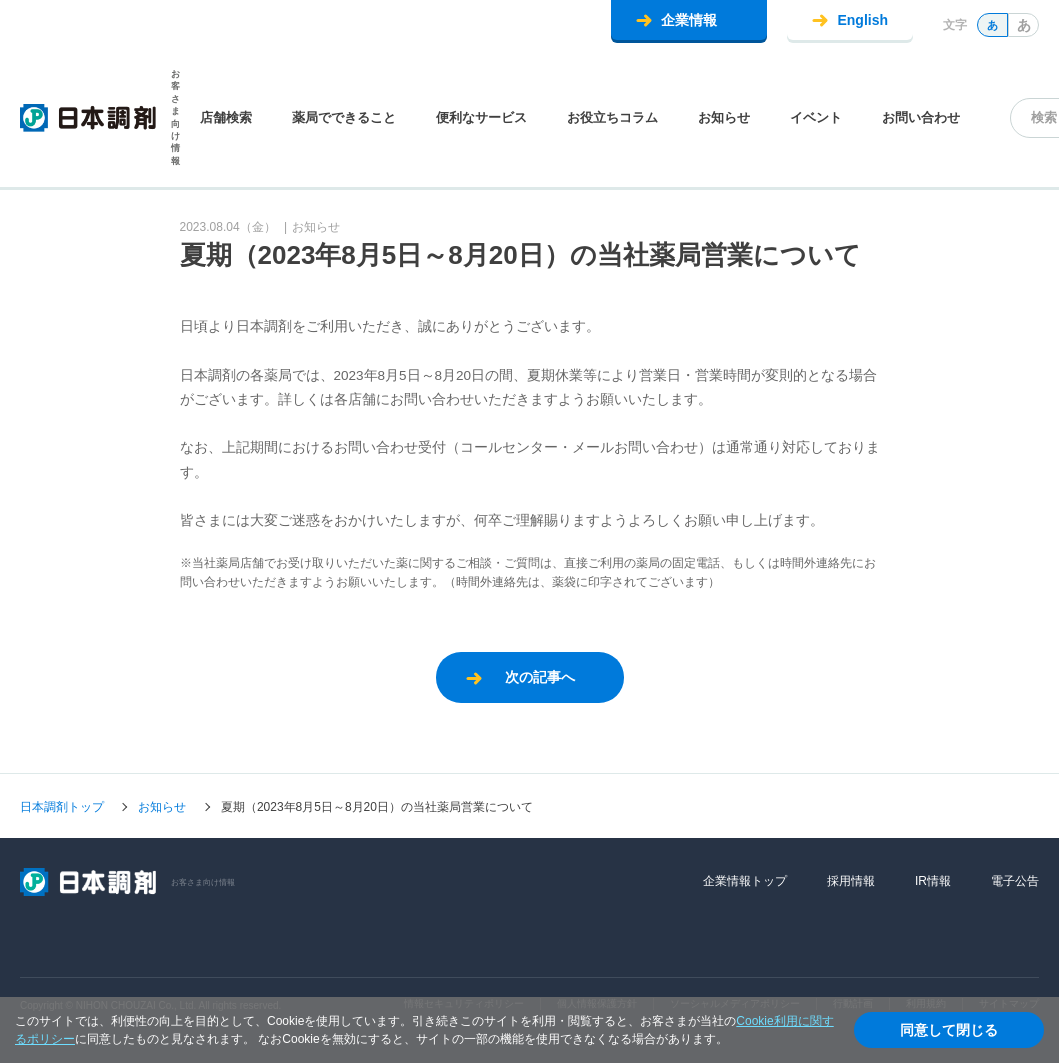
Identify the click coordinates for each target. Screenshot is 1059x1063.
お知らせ (724, 117)
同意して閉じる (949, 1030)
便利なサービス (481, 117)
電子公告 (1015, 881)
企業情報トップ (745, 881)
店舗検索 (226, 117)
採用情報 (851, 881)
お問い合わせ (921, 117)
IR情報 (933, 881)
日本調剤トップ (62, 807)
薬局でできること (344, 117)
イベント (816, 117)
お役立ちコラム (612, 117)
